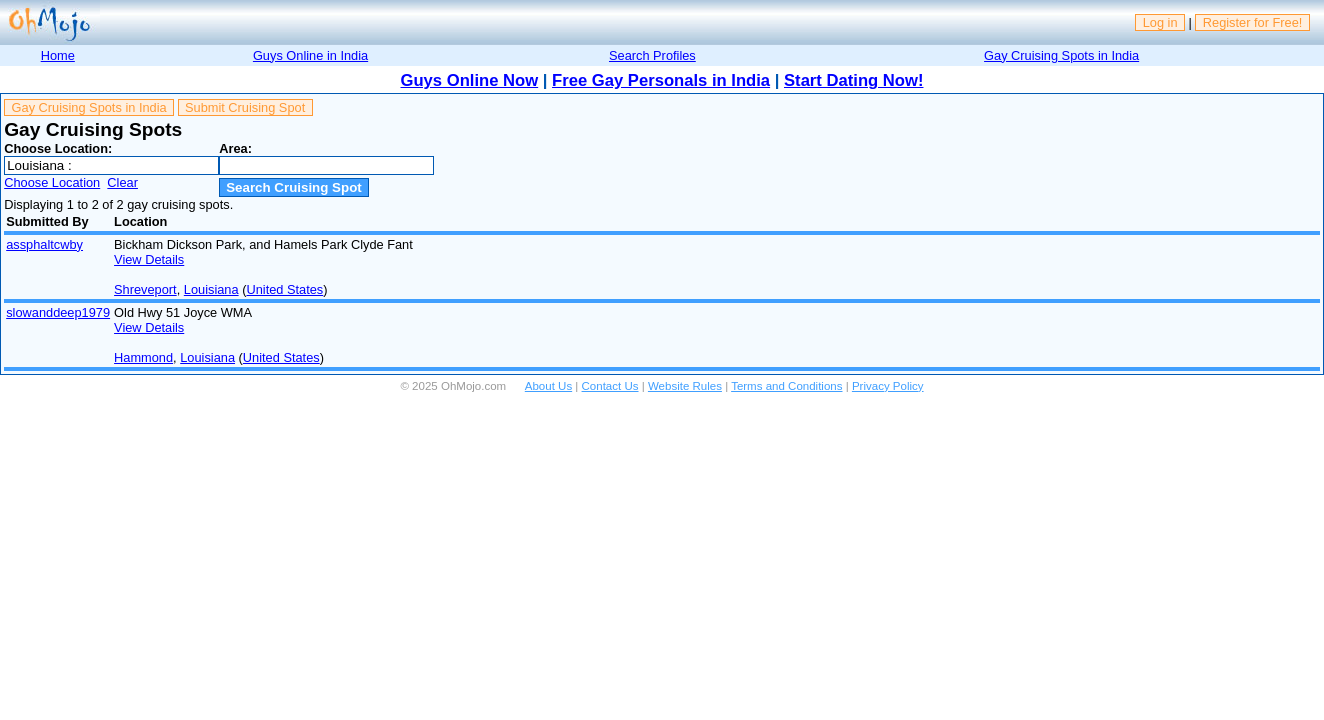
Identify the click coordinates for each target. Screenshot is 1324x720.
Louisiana (211, 289)
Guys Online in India (310, 55)
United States (284, 289)
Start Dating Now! (853, 80)
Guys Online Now (470, 80)
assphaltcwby (44, 244)
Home (58, 55)
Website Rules (685, 386)
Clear (122, 182)
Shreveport (145, 289)
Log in (1160, 22)
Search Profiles (652, 55)
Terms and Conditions (786, 386)
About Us (548, 386)
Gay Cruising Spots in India (1061, 55)
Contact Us (610, 386)
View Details (149, 259)
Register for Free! (1253, 22)
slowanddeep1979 (58, 312)
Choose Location (52, 182)
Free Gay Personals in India (661, 80)
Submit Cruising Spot (245, 107)
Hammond (143, 357)
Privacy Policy (888, 386)
